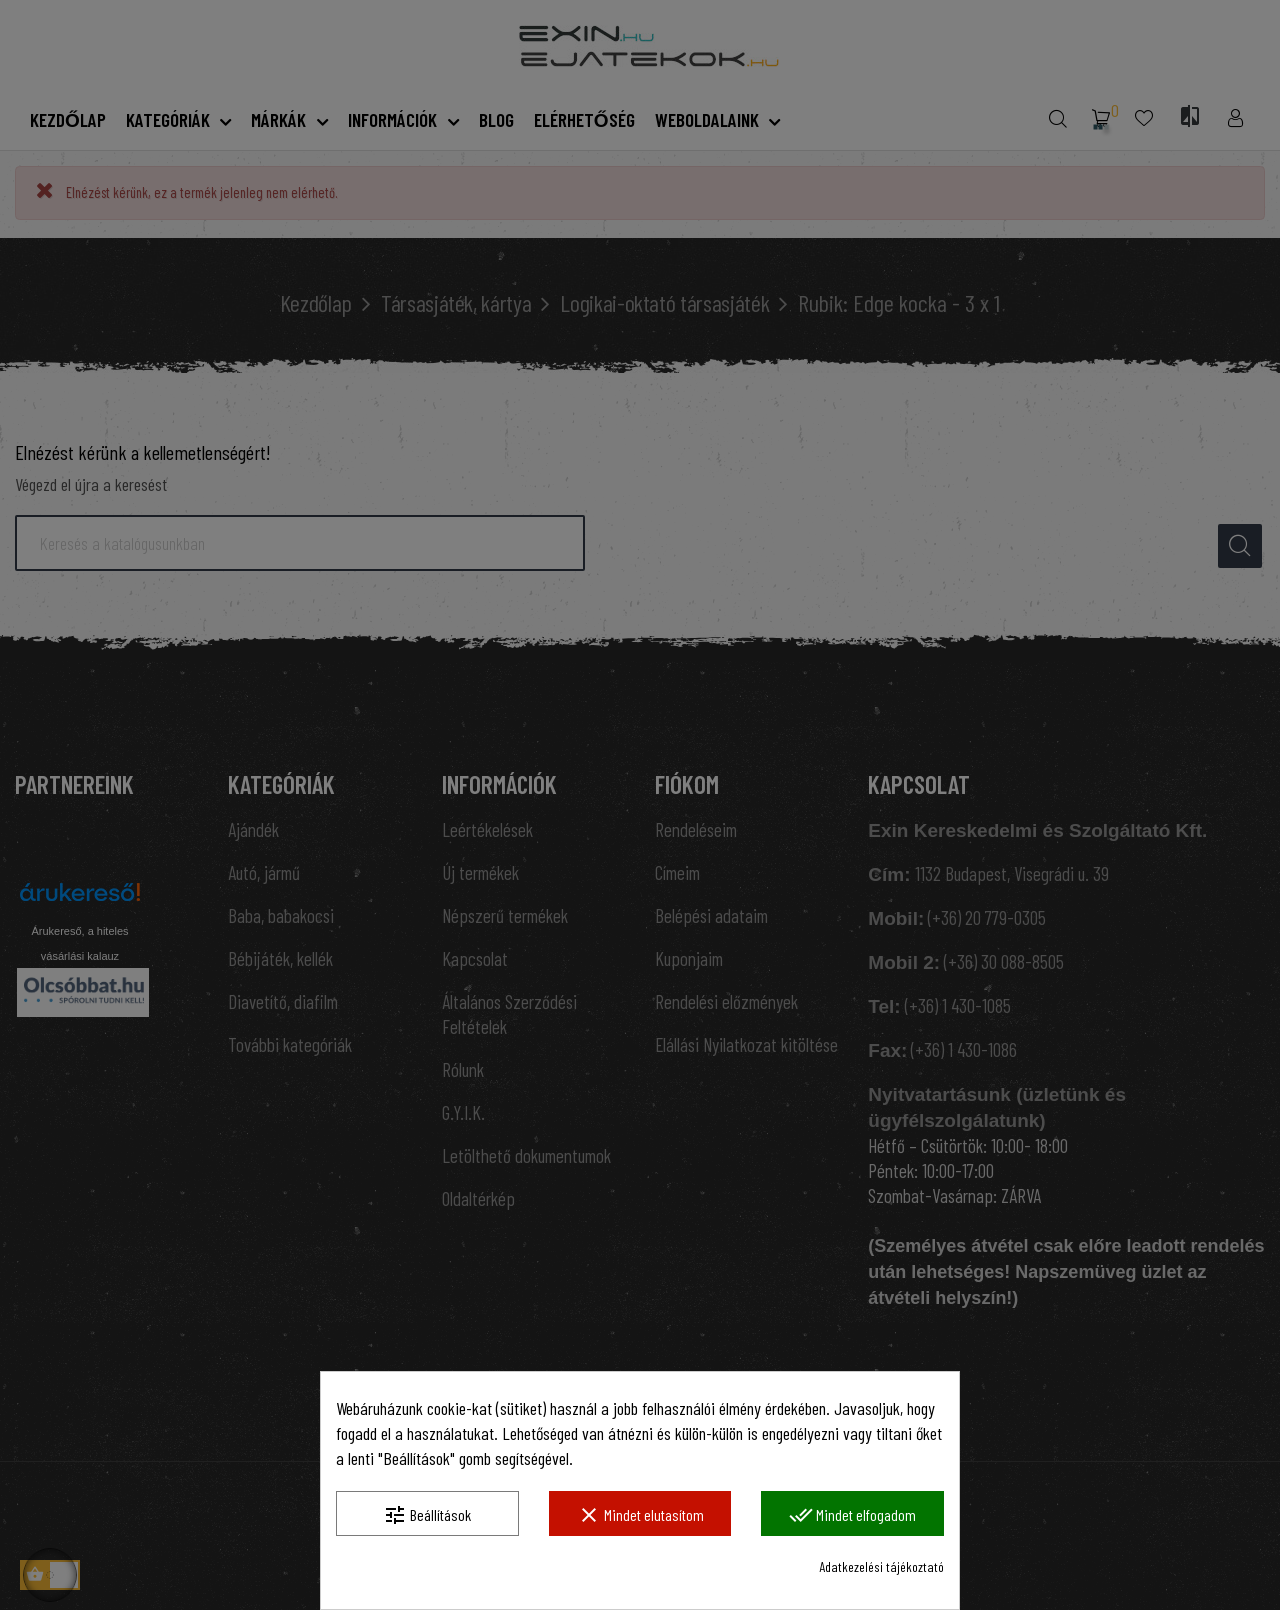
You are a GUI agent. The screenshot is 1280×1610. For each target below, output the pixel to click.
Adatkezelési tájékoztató (881, 1566)
